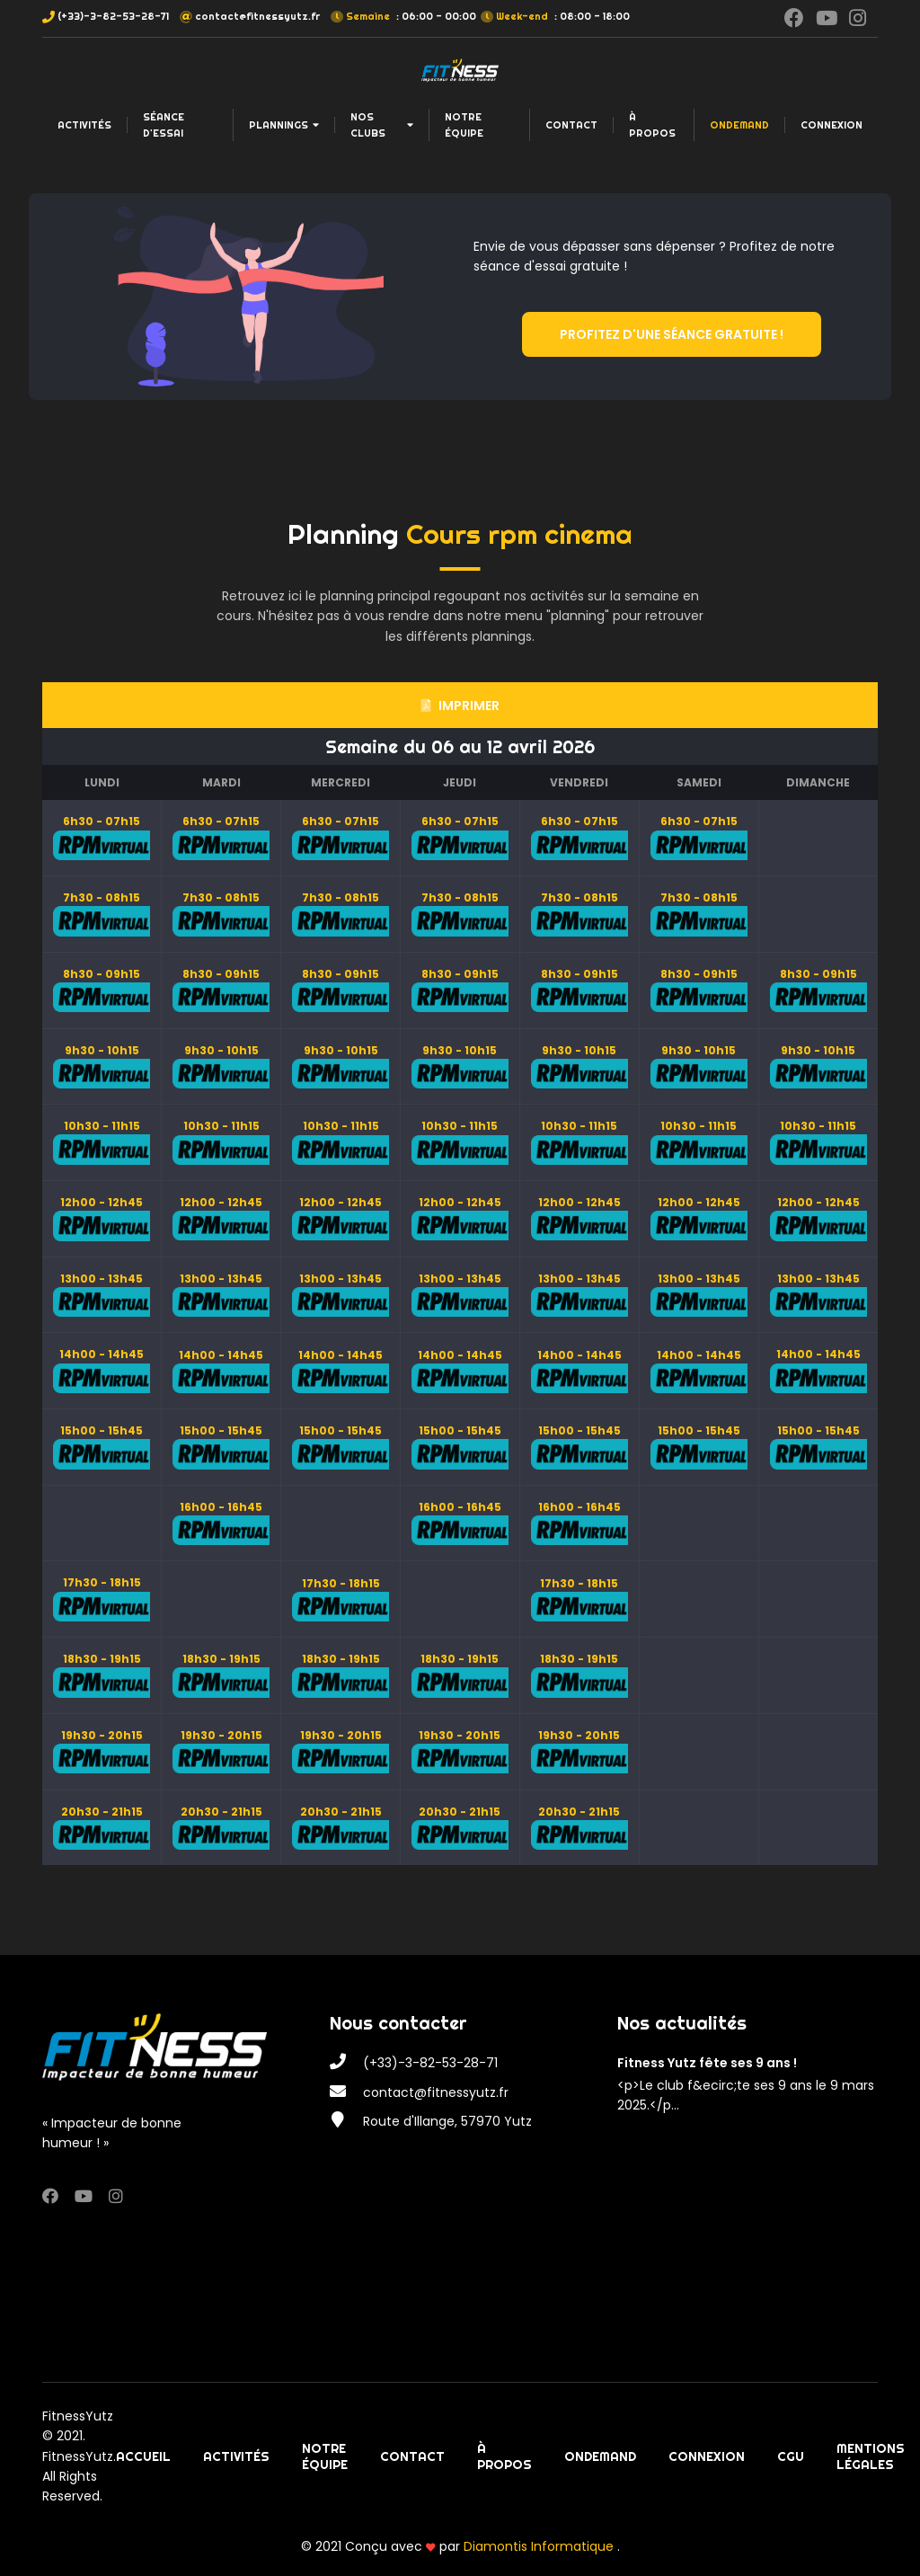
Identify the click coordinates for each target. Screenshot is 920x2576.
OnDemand (739, 125)
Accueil (143, 2456)
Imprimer (460, 706)
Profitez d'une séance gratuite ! (671, 334)
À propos (652, 125)
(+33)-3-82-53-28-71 (113, 16)
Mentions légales (870, 2456)
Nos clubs (381, 125)
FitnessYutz (77, 2416)
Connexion (831, 125)
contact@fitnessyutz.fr (257, 16)
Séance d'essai (163, 125)
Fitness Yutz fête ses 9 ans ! (707, 2063)
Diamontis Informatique (540, 2546)
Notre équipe (464, 125)
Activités (84, 125)
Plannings (284, 125)
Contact (571, 125)
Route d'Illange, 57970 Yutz (447, 2121)
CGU (790, 2456)
